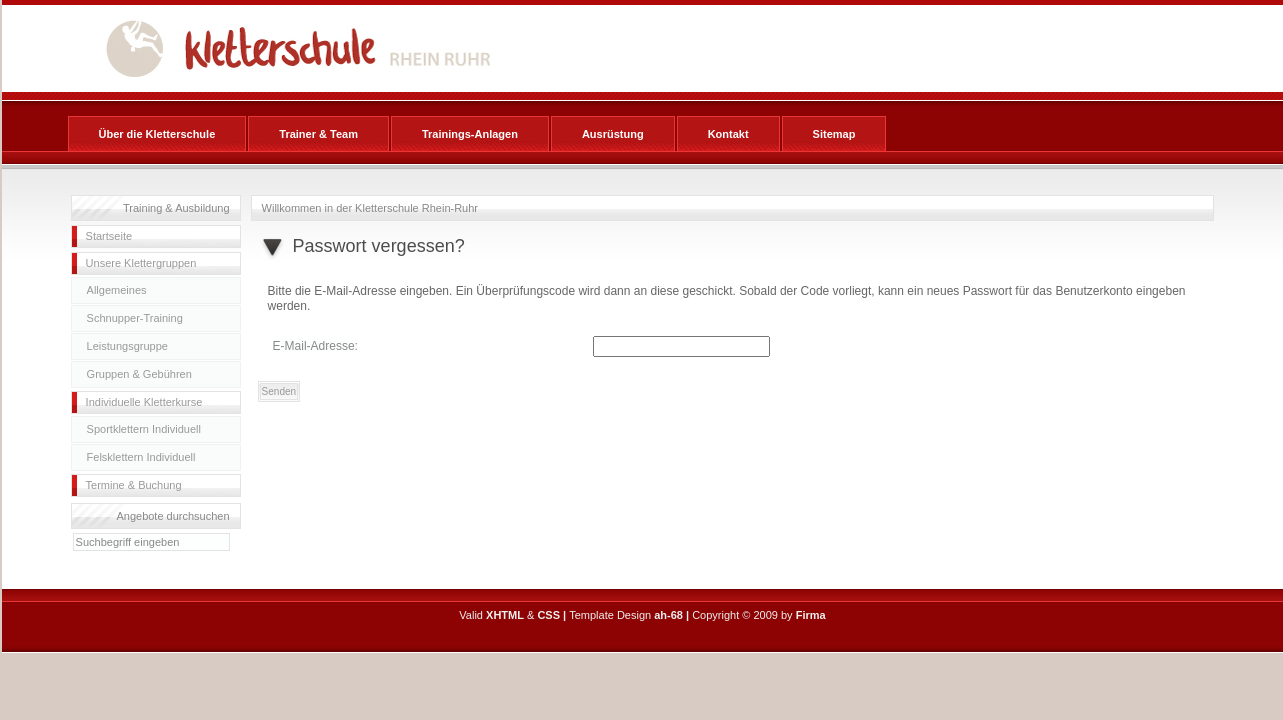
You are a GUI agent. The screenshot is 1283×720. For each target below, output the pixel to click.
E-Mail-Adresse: (315, 346)
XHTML (505, 615)
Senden (279, 391)
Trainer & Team (318, 134)
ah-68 (668, 615)
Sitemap (834, 134)
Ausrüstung (613, 134)
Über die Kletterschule (157, 134)
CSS (548, 615)
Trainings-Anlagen (470, 134)
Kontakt (728, 134)
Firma (811, 615)
